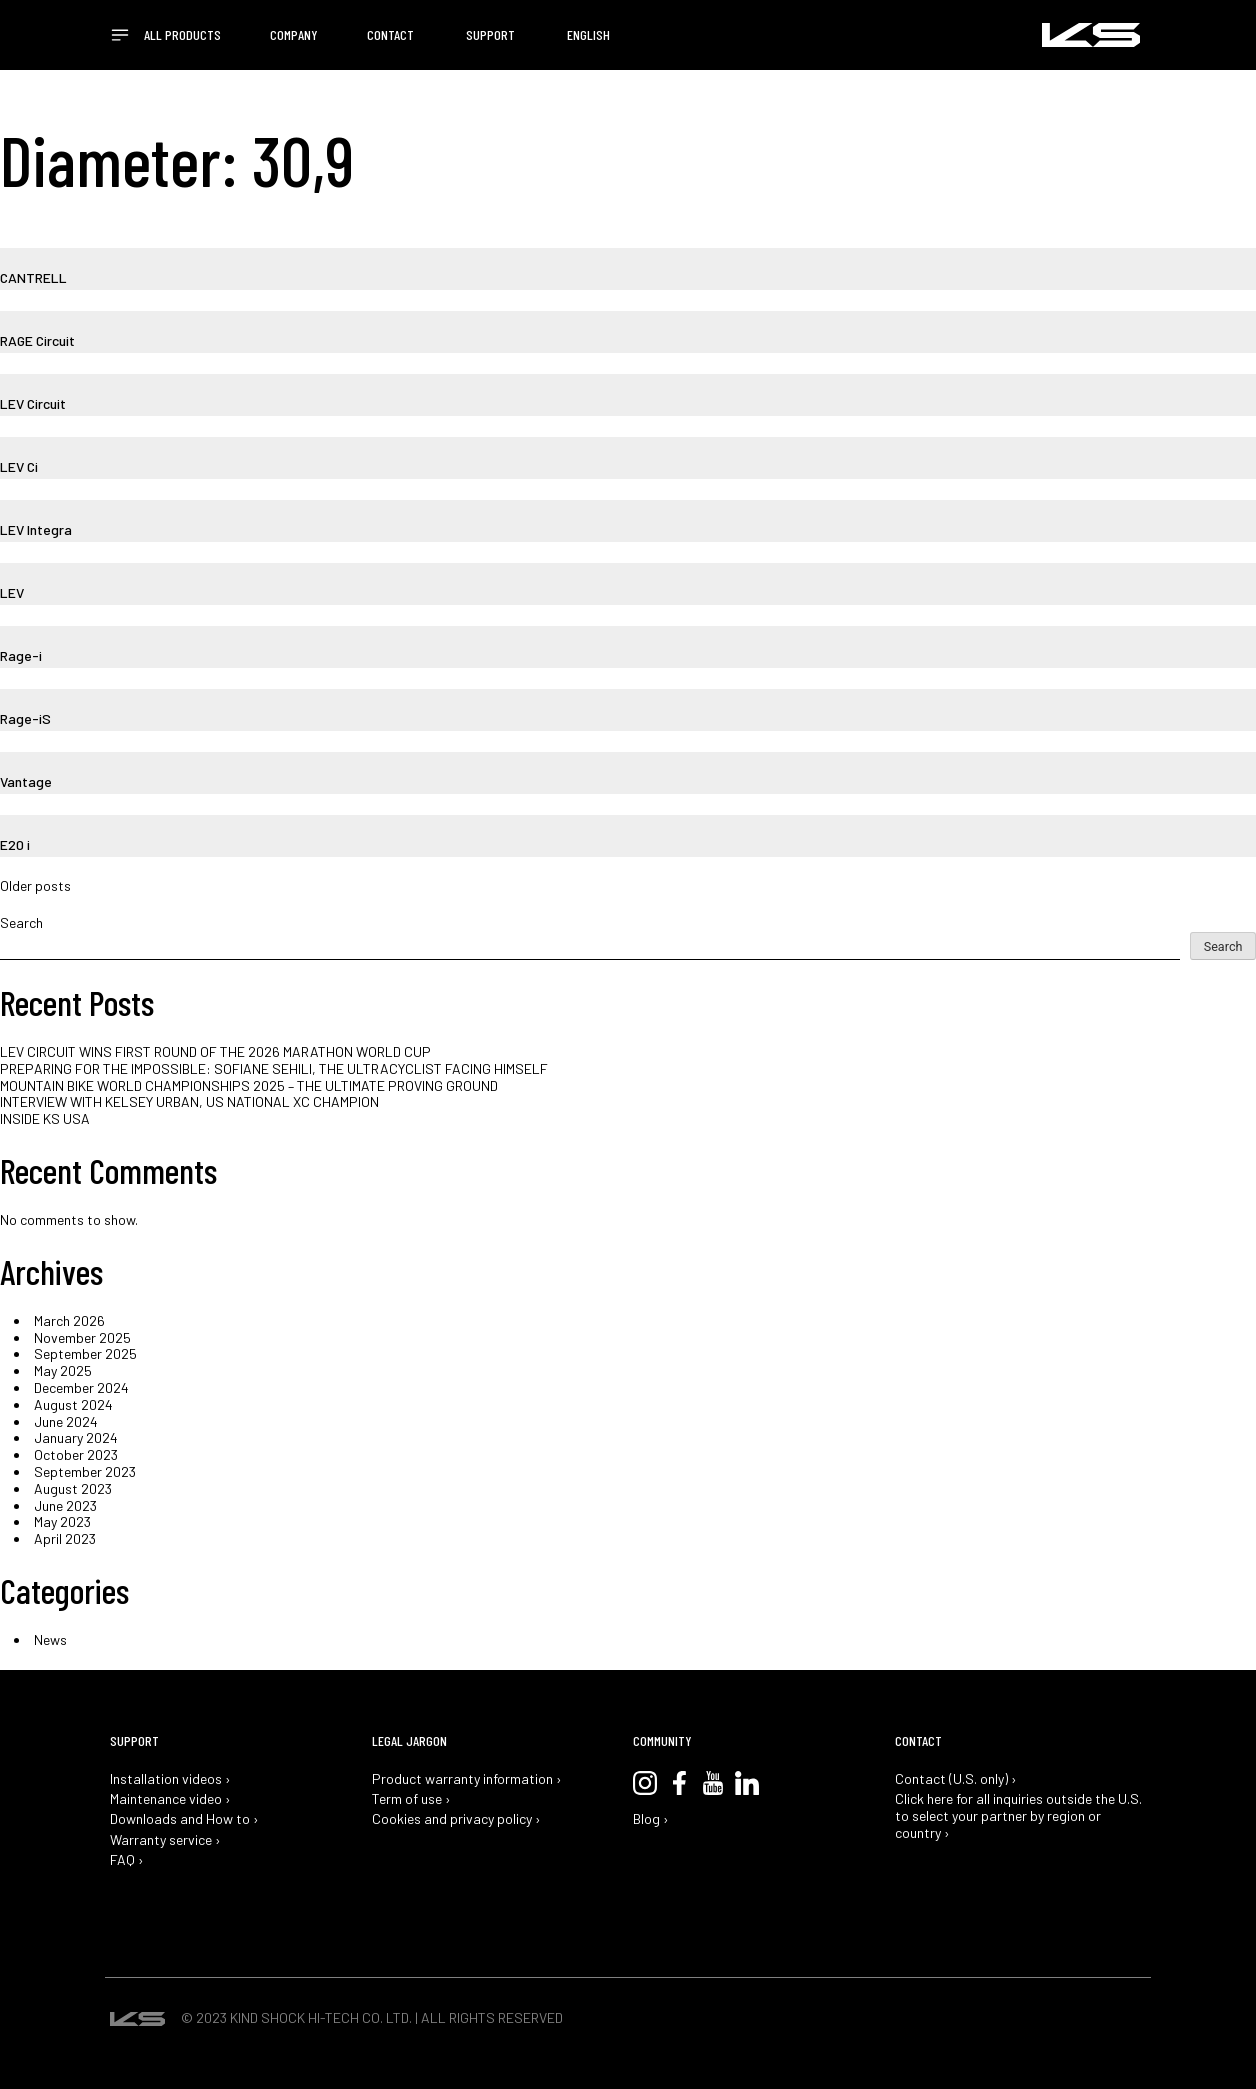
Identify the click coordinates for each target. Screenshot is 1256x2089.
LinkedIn (747, 1783)
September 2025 (85, 1353)
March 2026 (69, 1320)
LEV (12, 592)
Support (490, 34)
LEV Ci (19, 466)
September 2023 (85, 1471)
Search (21, 923)
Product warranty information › (467, 1779)
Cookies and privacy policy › (456, 1819)
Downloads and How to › (184, 1819)
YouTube (713, 1783)
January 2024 (76, 1437)
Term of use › (411, 1799)
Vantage (26, 781)
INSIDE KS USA (45, 1118)
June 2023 (65, 1505)
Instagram (645, 1783)
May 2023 (62, 1521)
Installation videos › (170, 1779)
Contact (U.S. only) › (956, 1779)
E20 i (15, 844)
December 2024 (81, 1387)
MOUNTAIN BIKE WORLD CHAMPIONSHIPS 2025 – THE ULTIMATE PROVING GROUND (249, 1085)
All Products (182, 34)
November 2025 (82, 1337)
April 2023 (65, 1538)
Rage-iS (25, 718)
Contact (390, 34)
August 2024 (73, 1404)
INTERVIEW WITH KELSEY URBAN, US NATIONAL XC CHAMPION (189, 1101)
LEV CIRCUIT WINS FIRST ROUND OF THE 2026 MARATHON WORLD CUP (215, 1051)
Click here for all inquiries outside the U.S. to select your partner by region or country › (1018, 1816)
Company (294, 34)
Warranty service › (165, 1840)
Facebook (679, 1783)
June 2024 (66, 1421)
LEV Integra (36, 529)
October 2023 (76, 1454)
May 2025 (63, 1370)
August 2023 (73, 1488)
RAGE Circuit (37, 340)
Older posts (35, 885)
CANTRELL (33, 277)
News (50, 1639)
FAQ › (127, 1860)
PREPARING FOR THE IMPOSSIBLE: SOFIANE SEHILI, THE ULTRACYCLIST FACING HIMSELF (274, 1068)
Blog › (651, 1819)
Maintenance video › (170, 1799)
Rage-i (21, 655)
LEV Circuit (33, 403)
